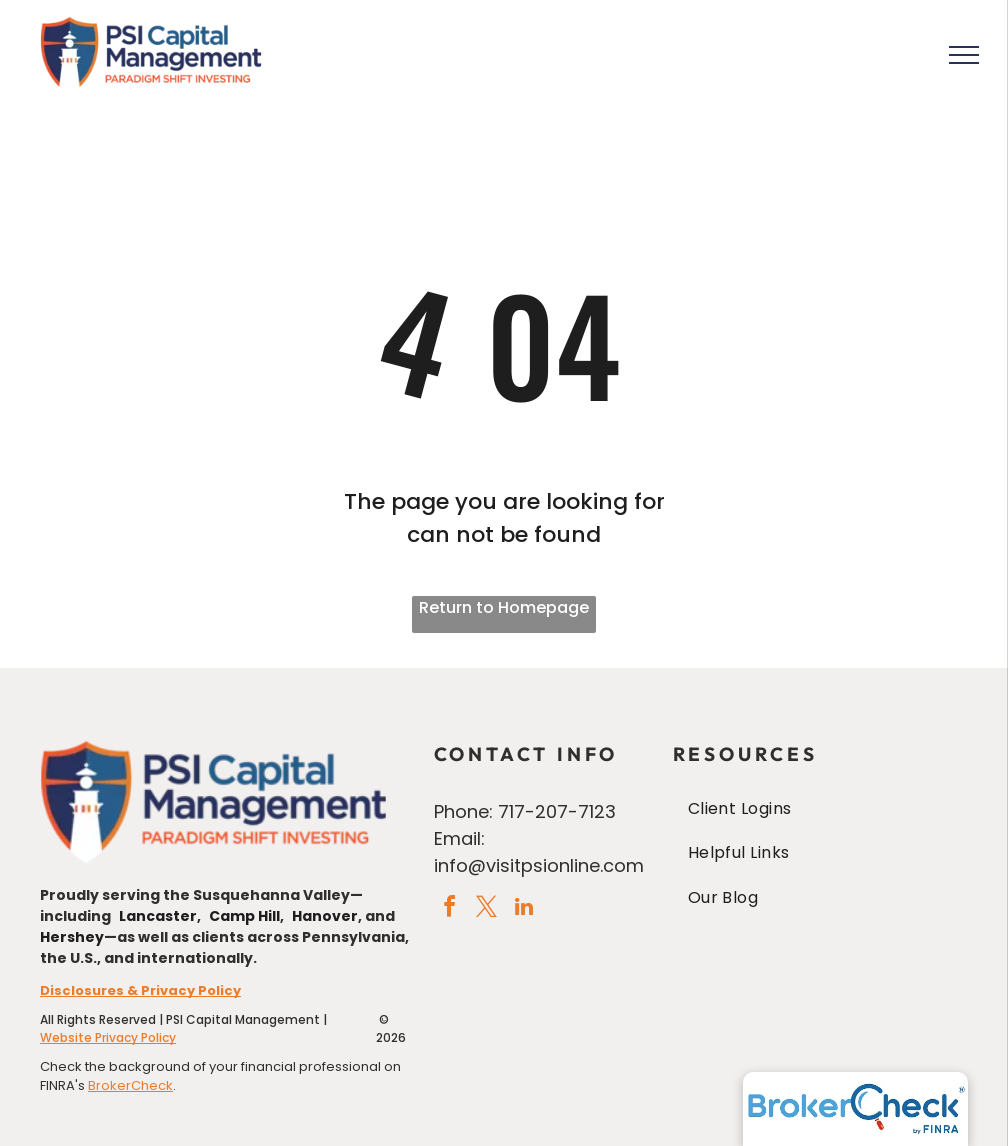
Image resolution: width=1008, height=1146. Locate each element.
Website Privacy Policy (108, 1037)
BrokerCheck (130, 1085)
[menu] (964, 55)
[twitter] (487, 909)
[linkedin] (524, 909)
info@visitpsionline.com (539, 865)
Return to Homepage (504, 607)
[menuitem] (820, 809)
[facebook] (450, 909)
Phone (461, 811)
